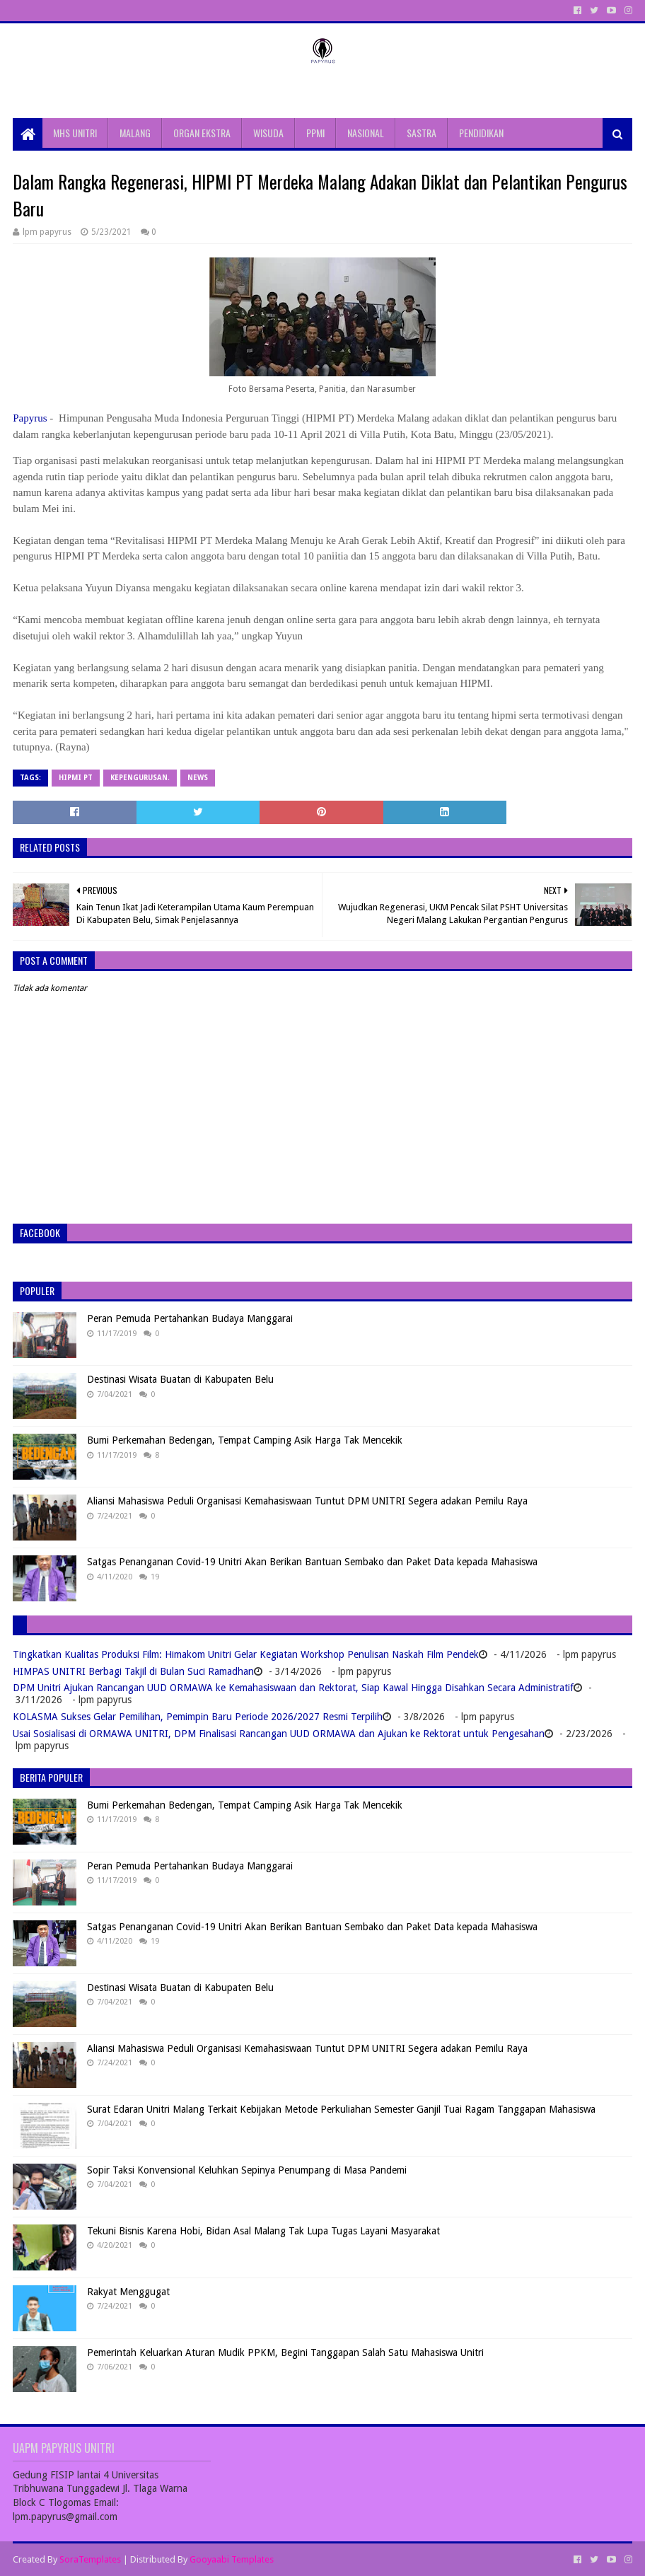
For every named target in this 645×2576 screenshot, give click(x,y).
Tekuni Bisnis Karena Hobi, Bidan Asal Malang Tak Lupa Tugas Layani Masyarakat (263, 2230)
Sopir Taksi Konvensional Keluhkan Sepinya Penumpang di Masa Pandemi (247, 2170)
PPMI (315, 132)
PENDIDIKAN (481, 132)
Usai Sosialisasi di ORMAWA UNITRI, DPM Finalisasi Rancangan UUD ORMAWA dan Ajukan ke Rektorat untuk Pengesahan (279, 1733)
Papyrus (30, 418)
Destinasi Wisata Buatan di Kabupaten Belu (180, 1379)
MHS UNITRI (75, 132)
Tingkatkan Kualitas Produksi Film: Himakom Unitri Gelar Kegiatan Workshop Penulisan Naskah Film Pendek (246, 1654)
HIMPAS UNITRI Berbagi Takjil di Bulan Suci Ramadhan (133, 1671)
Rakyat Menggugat (128, 2291)
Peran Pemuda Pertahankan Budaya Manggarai (190, 1318)
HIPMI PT (76, 778)
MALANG (135, 132)
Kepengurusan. (140, 778)
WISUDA (268, 132)
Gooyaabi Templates (232, 2559)
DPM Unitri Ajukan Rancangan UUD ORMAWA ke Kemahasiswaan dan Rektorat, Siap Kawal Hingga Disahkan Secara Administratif (293, 1687)
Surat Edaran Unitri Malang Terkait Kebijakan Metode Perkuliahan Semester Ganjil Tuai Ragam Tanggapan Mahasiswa (341, 2109)
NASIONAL (365, 132)
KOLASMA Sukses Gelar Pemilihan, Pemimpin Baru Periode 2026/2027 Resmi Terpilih (198, 1716)
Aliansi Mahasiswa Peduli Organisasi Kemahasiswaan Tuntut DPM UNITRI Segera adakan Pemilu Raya (307, 1501)
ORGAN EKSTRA (202, 132)
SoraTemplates (90, 2559)
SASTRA (421, 132)
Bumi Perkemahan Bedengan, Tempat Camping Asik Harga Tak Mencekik (244, 1440)
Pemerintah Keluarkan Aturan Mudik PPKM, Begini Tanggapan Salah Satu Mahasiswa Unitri (285, 2352)
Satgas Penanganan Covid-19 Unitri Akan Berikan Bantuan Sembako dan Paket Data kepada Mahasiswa (312, 1561)
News (197, 778)
